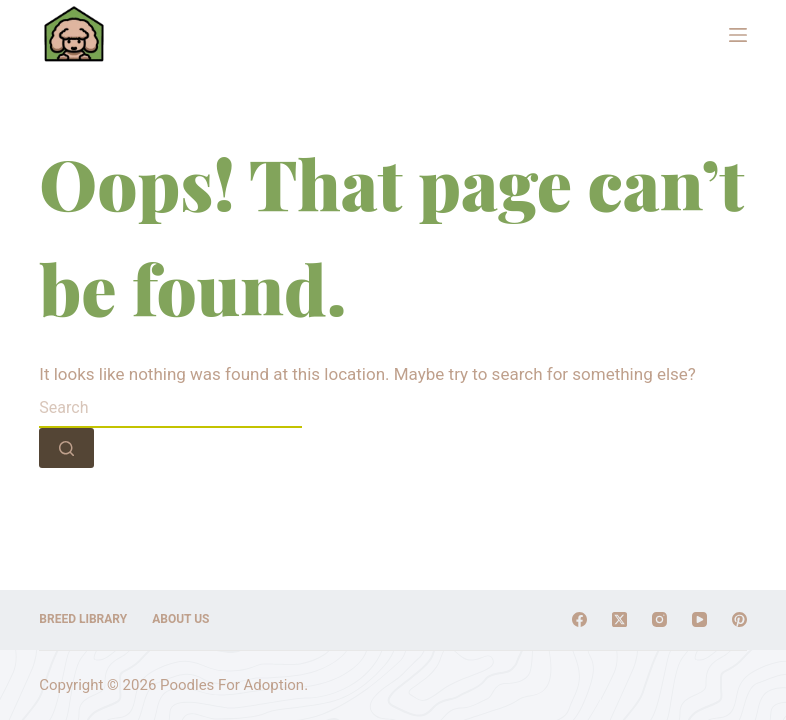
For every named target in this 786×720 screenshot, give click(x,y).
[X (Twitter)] (619, 619)
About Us (180, 619)
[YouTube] (699, 619)
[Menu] (738, 35)
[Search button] (66, 448)
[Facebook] (579, 619)
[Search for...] (170, 408)
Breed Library (83, 619)
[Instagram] (659, 619)
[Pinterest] (739, 619)
